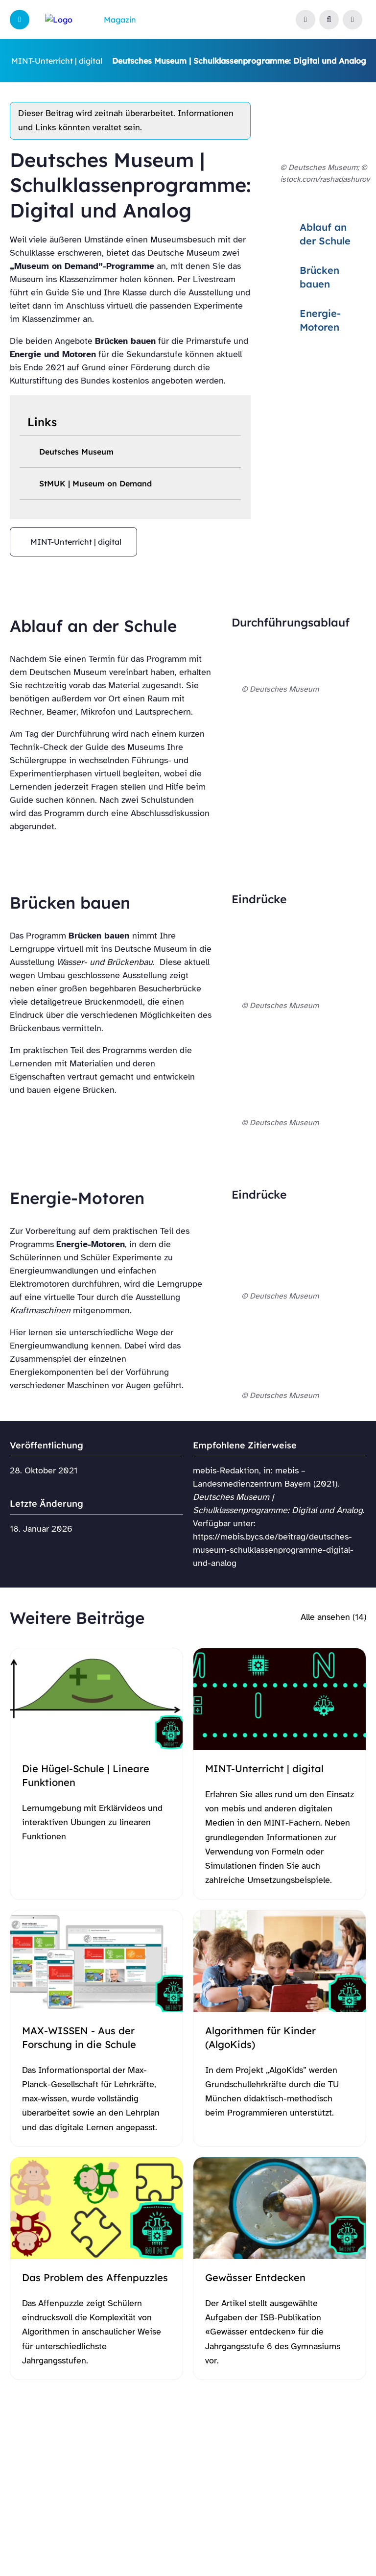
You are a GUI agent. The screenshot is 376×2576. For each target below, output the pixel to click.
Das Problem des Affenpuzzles (95, 2277)
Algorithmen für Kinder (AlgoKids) (260, 2037)
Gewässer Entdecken (255, 2277)
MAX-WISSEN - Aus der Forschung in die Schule (79, 2037)
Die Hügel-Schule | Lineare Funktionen (85, 1775)
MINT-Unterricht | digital (56, 61)
